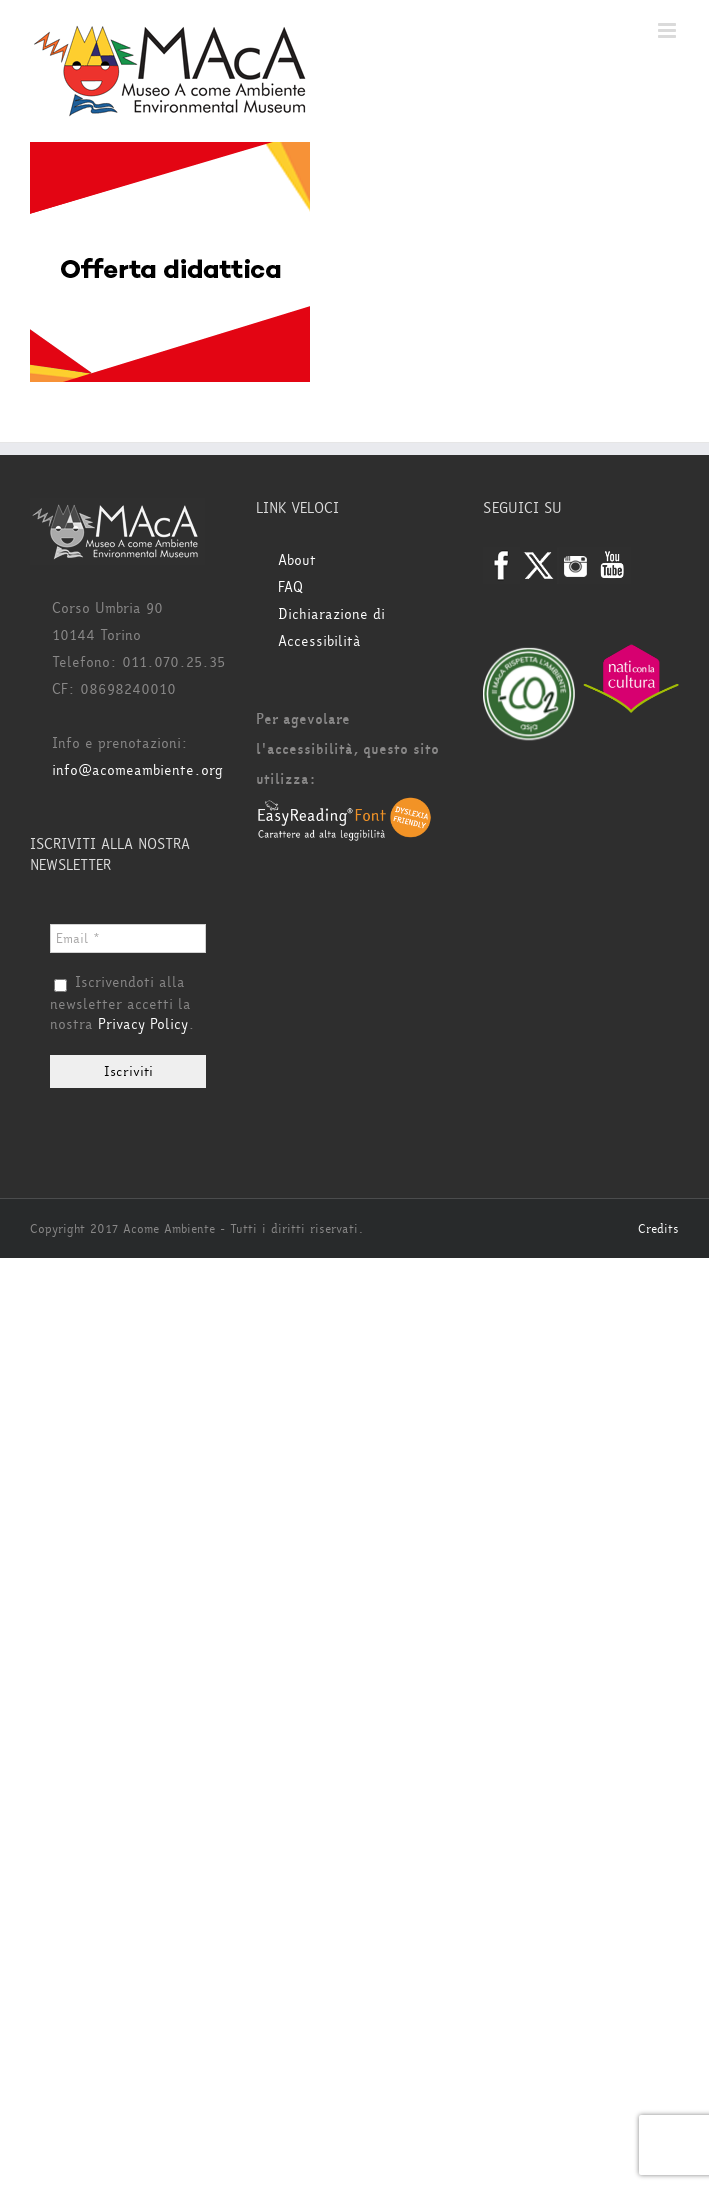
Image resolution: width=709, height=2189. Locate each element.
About (297, 560)
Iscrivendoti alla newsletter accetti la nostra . (122, 1004)
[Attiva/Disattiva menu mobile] (668, 30)
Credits (658, 1229)
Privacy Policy (143, 1024)
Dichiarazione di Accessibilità (331, 628)
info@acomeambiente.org (137, 770)
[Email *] (128, 938)
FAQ (290, 587)
